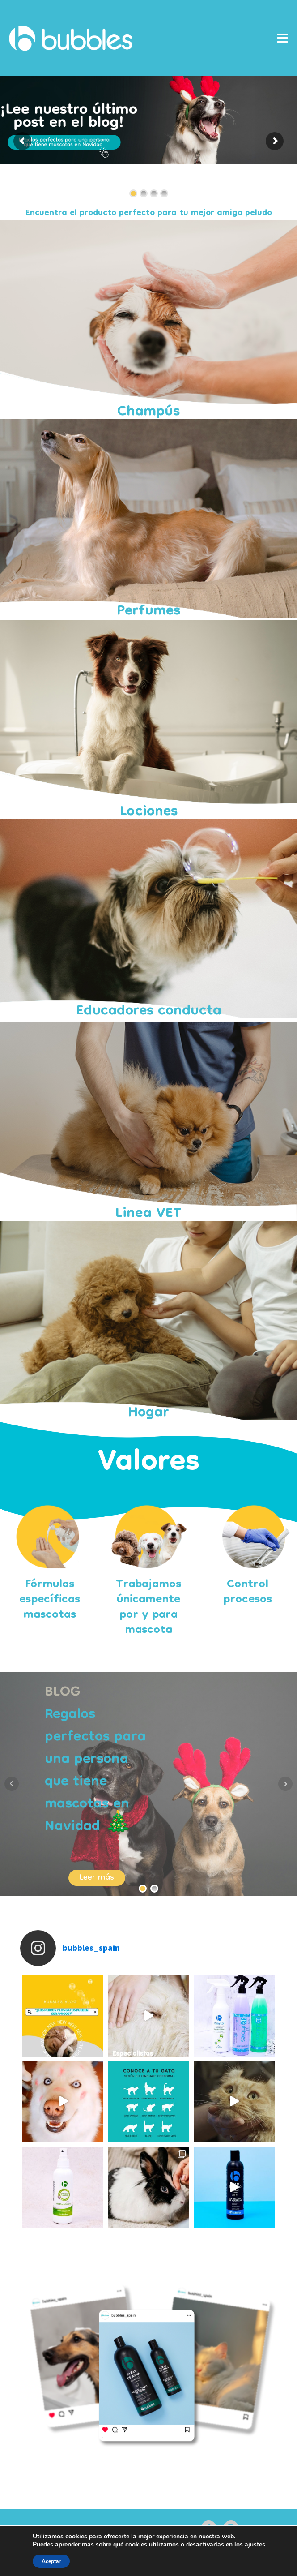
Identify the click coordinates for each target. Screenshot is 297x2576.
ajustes (255, 2545)
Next (285, 1784)
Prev (11, 1784)
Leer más (97, 1878)
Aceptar (51, 2561)
